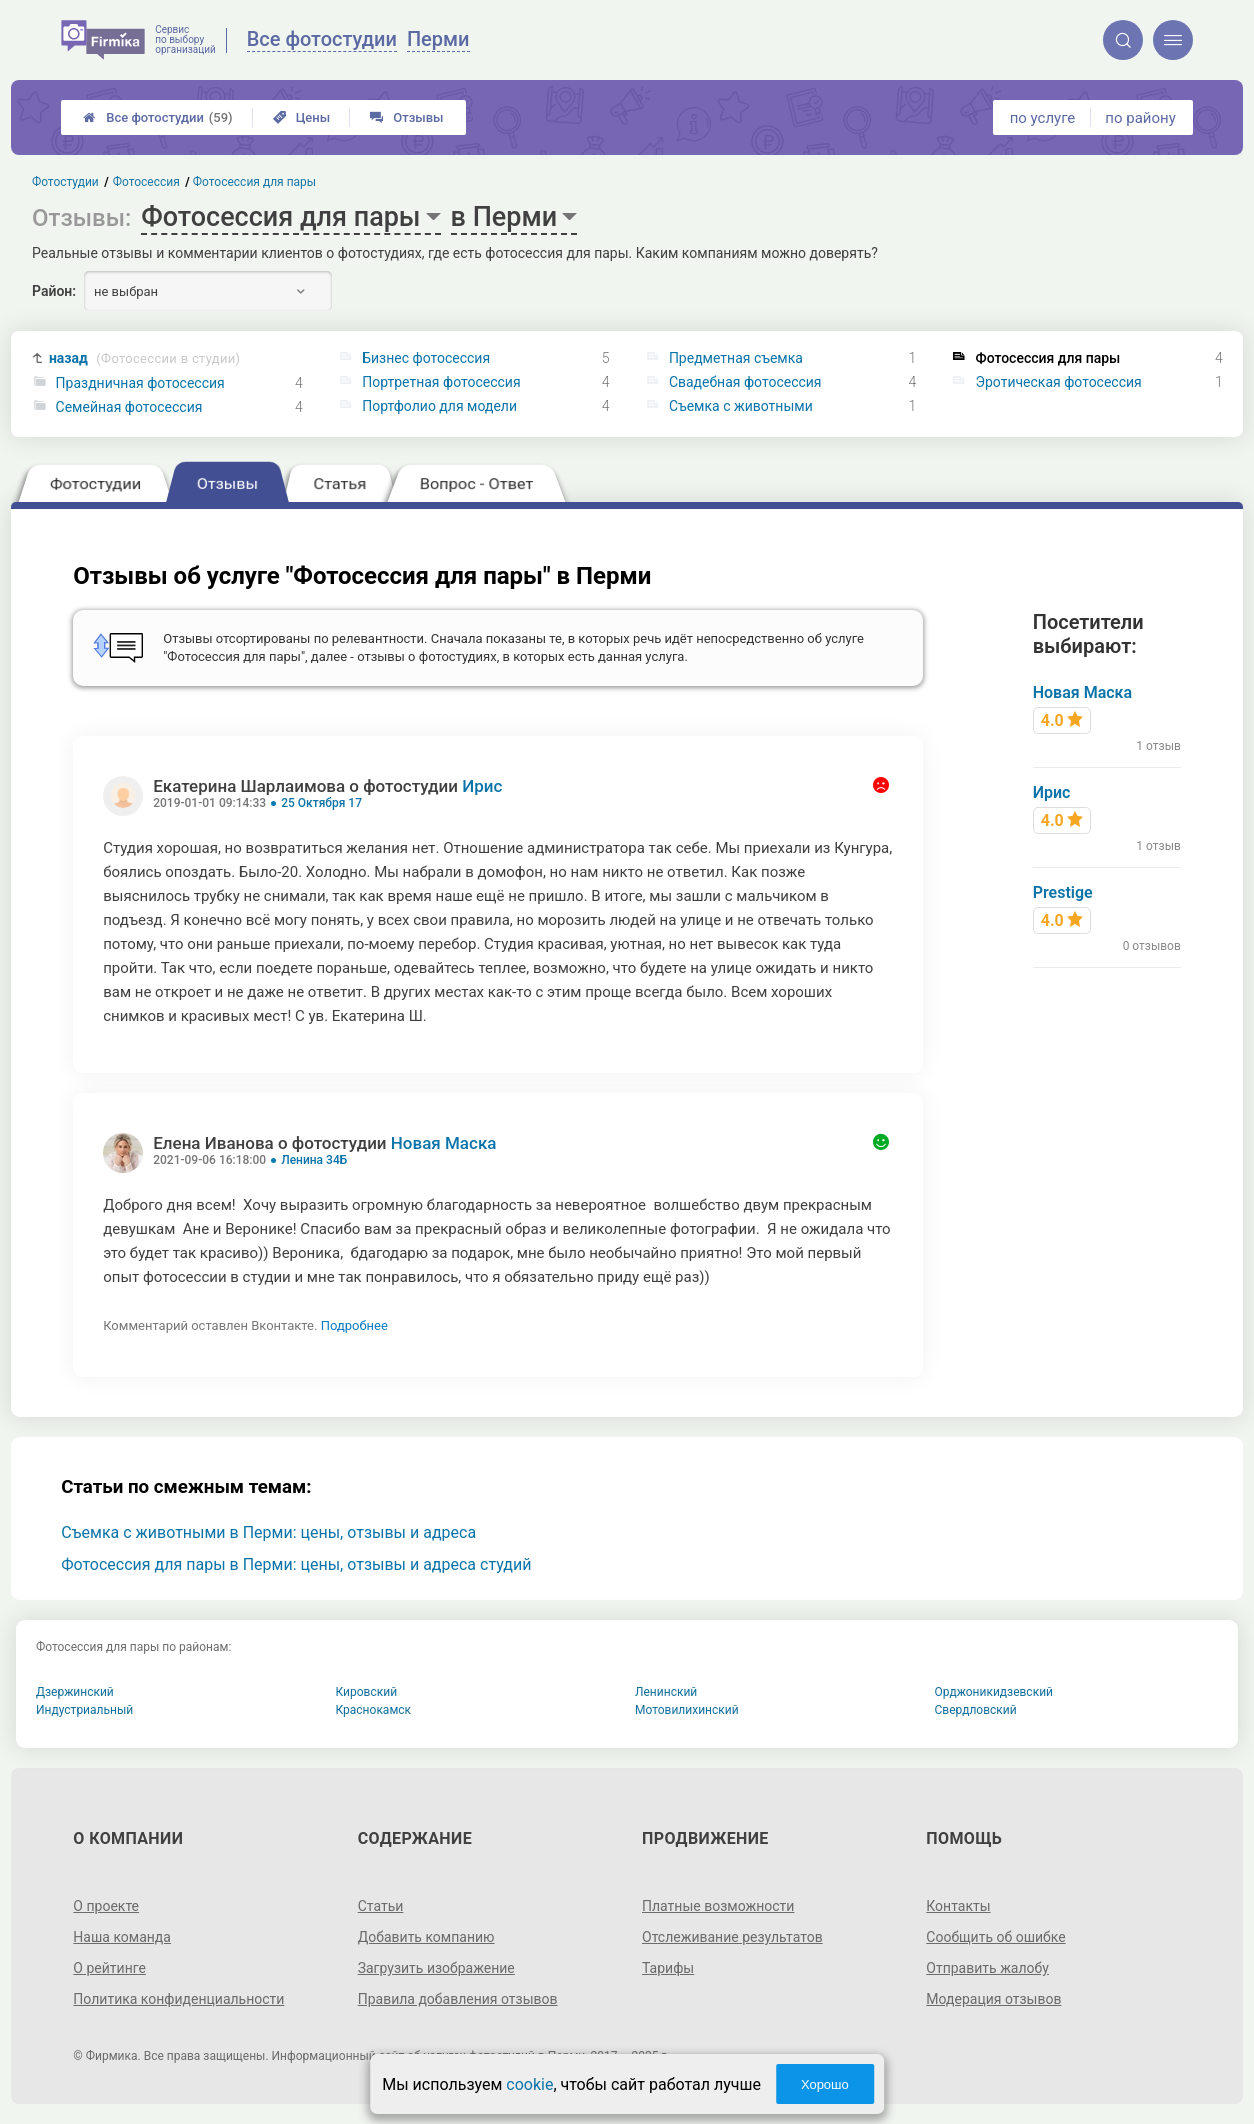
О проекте (106, 1906)
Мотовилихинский (687, 1710)
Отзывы (406, 117)
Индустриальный (84, 1710)
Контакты (958, 1906)
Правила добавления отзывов (458, 1999)
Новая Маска (444, 1143)
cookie (529, 2084)
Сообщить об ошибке (995, 1937)
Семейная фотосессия (129, 407)
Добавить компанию (426, 1937)
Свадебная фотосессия (745, 382)
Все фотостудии (157, 117)
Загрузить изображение (436, 1968)
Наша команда (122, 1937)
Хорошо (825, 2084)
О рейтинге (109, 1968)
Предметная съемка (736, 358)
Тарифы (668, 1968)
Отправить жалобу (987, 1968)
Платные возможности (718, 1906)
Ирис (482, 786)
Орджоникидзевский (994, 1692)
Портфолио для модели (439, 406)
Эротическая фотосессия (1059, 382)
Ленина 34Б (314, 1160)
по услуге (1043, 118)
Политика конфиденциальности (178, 1999)
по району (1140, 118)
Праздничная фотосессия (140, 383)
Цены (302, 117)
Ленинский (666, 1692)
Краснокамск (374, 1710)
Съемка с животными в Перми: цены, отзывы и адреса (268, 1532)
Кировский (367, 1692)
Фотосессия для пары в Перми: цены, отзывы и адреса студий (296, 1564)
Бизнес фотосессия (426, 358)
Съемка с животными (741, 406)
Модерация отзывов (993, 1999)
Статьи (381, 1906)
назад (144, 358)
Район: (54, 291)
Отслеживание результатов (732, 1937)
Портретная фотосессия (441, 382)
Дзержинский (75, 1692)
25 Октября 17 (321, 803)
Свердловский (976, 1710)
